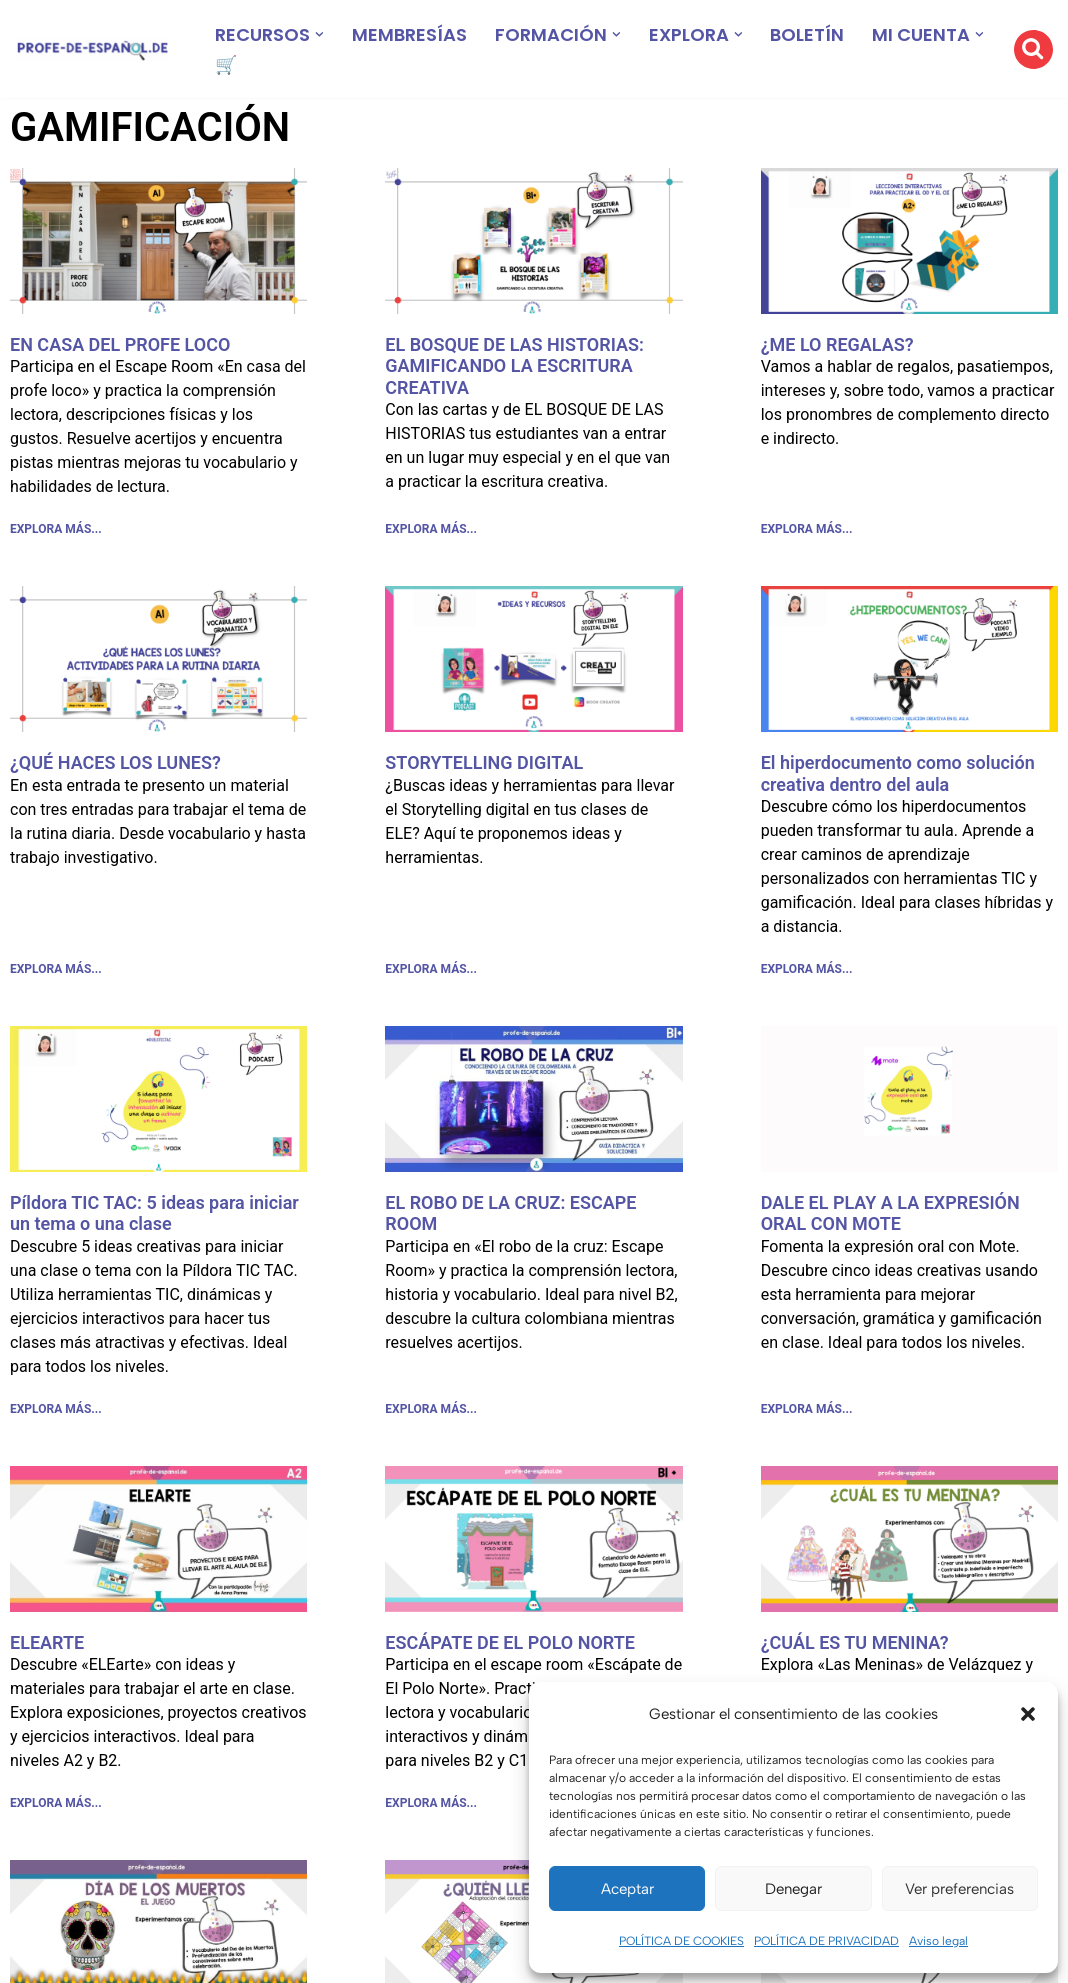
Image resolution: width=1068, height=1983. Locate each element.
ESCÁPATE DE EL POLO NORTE (510, 1642)
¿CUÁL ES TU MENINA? (855, 1642)
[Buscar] (1033, 49)
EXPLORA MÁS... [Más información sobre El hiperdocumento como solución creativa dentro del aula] (807, 969)
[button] (1028, 1714)
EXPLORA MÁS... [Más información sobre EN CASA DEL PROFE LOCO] (56, 529)
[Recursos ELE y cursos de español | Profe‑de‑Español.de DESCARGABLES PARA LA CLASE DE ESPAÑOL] (92, 49)
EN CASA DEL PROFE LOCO (120, 344)
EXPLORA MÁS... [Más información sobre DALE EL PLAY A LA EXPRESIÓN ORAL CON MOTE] (807, 1409)
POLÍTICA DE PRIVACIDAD (826, 1941)
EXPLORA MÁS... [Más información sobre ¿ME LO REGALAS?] (807, 529)
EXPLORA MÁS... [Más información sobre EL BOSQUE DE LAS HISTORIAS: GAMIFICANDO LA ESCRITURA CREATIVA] (431, 529)
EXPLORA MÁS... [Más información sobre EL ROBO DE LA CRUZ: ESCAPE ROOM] (431, 1409)
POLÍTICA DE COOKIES (681, 1941)
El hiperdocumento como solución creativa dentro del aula (898, 773)
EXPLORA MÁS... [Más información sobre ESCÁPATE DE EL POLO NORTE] (431, 1803)
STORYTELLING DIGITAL (484, 762)
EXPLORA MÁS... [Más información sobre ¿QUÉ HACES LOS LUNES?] (56, 969)
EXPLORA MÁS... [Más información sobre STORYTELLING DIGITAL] (431, 969)
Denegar (793, 1889)
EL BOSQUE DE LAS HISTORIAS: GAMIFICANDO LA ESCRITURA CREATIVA (514, 366)
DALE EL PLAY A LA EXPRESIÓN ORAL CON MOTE (890, 1213)
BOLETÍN (808, 34)
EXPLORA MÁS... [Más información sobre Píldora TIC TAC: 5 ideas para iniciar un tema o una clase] (56, 1409)
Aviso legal (938, 1941)
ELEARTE (47, 1642)
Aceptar (627, 1889)
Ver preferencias (959, 1889)
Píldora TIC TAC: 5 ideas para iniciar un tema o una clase (154, 1213)
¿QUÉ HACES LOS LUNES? (115, 762)
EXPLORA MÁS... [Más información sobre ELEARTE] (56, 1803)
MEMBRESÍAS (409, 34)
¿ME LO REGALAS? (837, 344)
